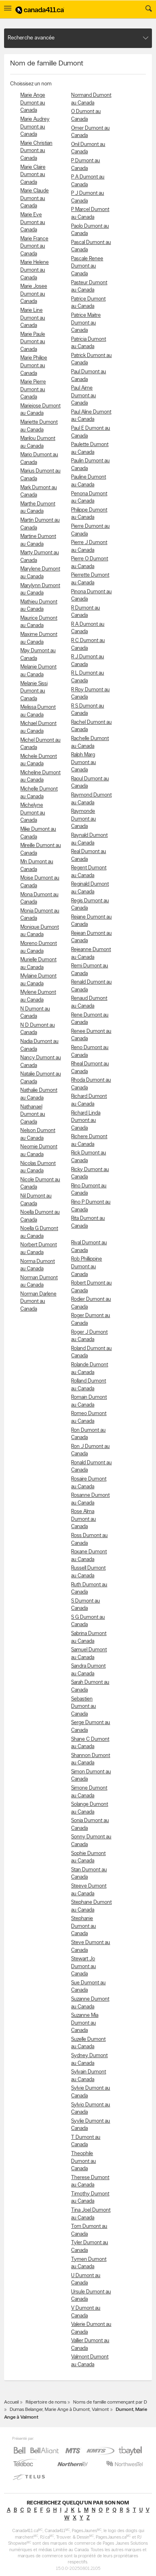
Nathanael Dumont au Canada (32, 1114)
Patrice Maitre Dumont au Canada (86, 323)
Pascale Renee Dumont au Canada (87, 266)
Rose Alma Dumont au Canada (83, 1519)
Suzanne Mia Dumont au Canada (84, 2023)
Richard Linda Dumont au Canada (85, 1121)
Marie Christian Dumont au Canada (36, 151)
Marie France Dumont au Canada (34, 246)
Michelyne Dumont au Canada (32, 813)
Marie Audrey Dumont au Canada (35, 127)
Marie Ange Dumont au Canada (32, 103)
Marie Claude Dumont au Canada (34, 198)
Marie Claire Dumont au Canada (33, 175)
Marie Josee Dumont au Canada (33, 294)
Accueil (11, 2402)
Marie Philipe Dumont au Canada (33, 365)
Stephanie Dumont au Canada (83, 1926)
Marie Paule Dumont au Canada (32, 342)
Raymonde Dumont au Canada (83, 819)
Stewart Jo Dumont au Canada (83, 1966)
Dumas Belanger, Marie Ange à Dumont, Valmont (59, 2409)
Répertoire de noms (46, 2402)
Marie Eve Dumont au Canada (32, 222)
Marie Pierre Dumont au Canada (33, 389)
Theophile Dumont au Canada (83, 2161)
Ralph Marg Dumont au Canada (83, 762)
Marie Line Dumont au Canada (32, 318)
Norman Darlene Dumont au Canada (38, 1301)
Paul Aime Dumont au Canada (83, 395)
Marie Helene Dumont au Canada (34, 270)
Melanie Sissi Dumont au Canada (34, 691)
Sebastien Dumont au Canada (83, 1706)
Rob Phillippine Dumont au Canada (86, 1266)
